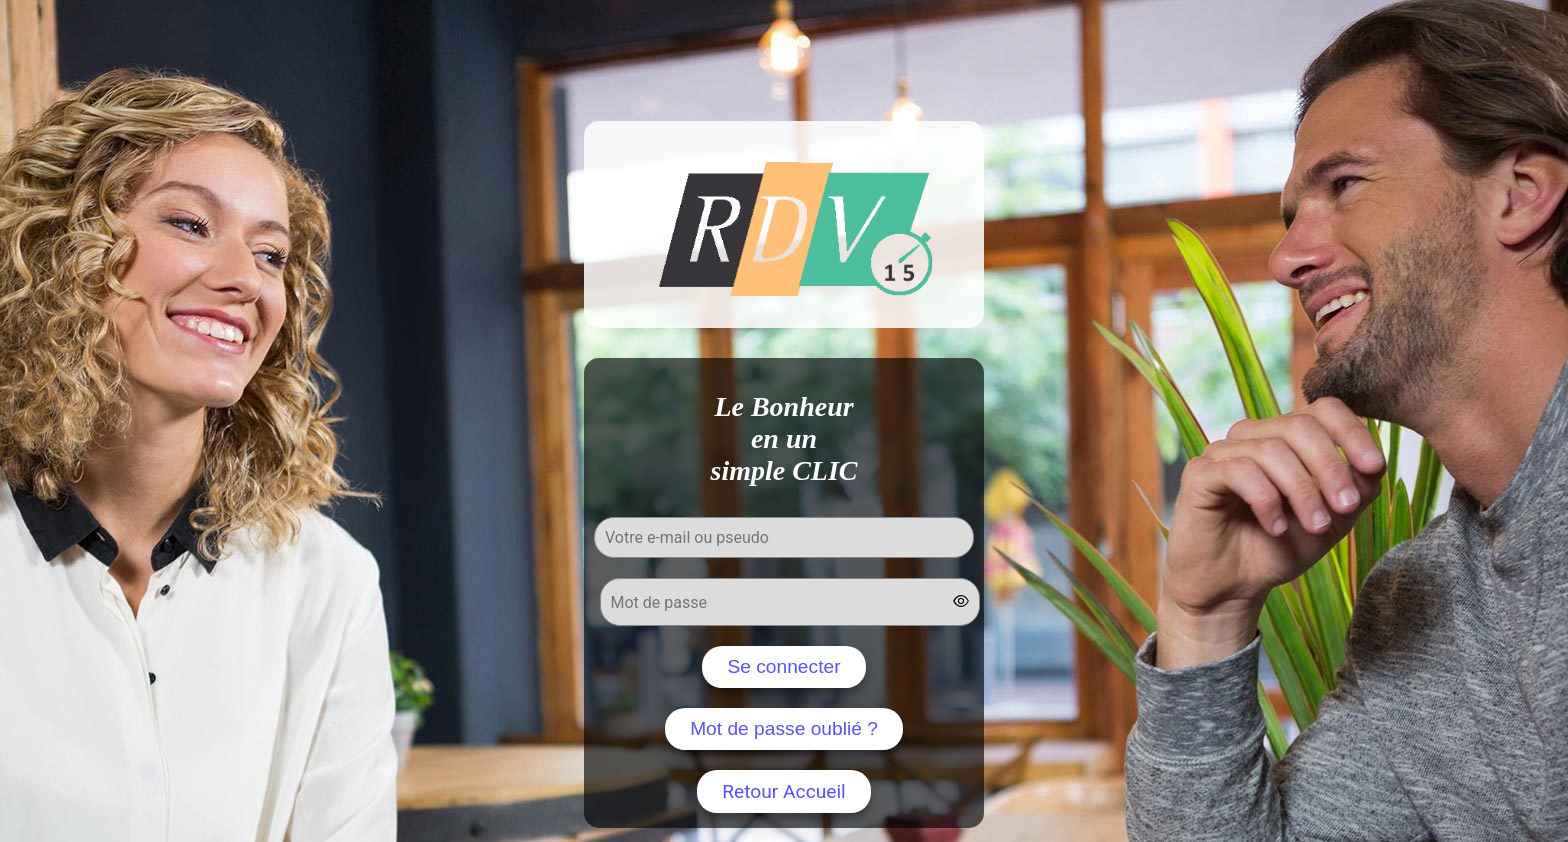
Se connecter (783, 666)
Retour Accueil (784, 791)
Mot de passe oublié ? (784, 728)
